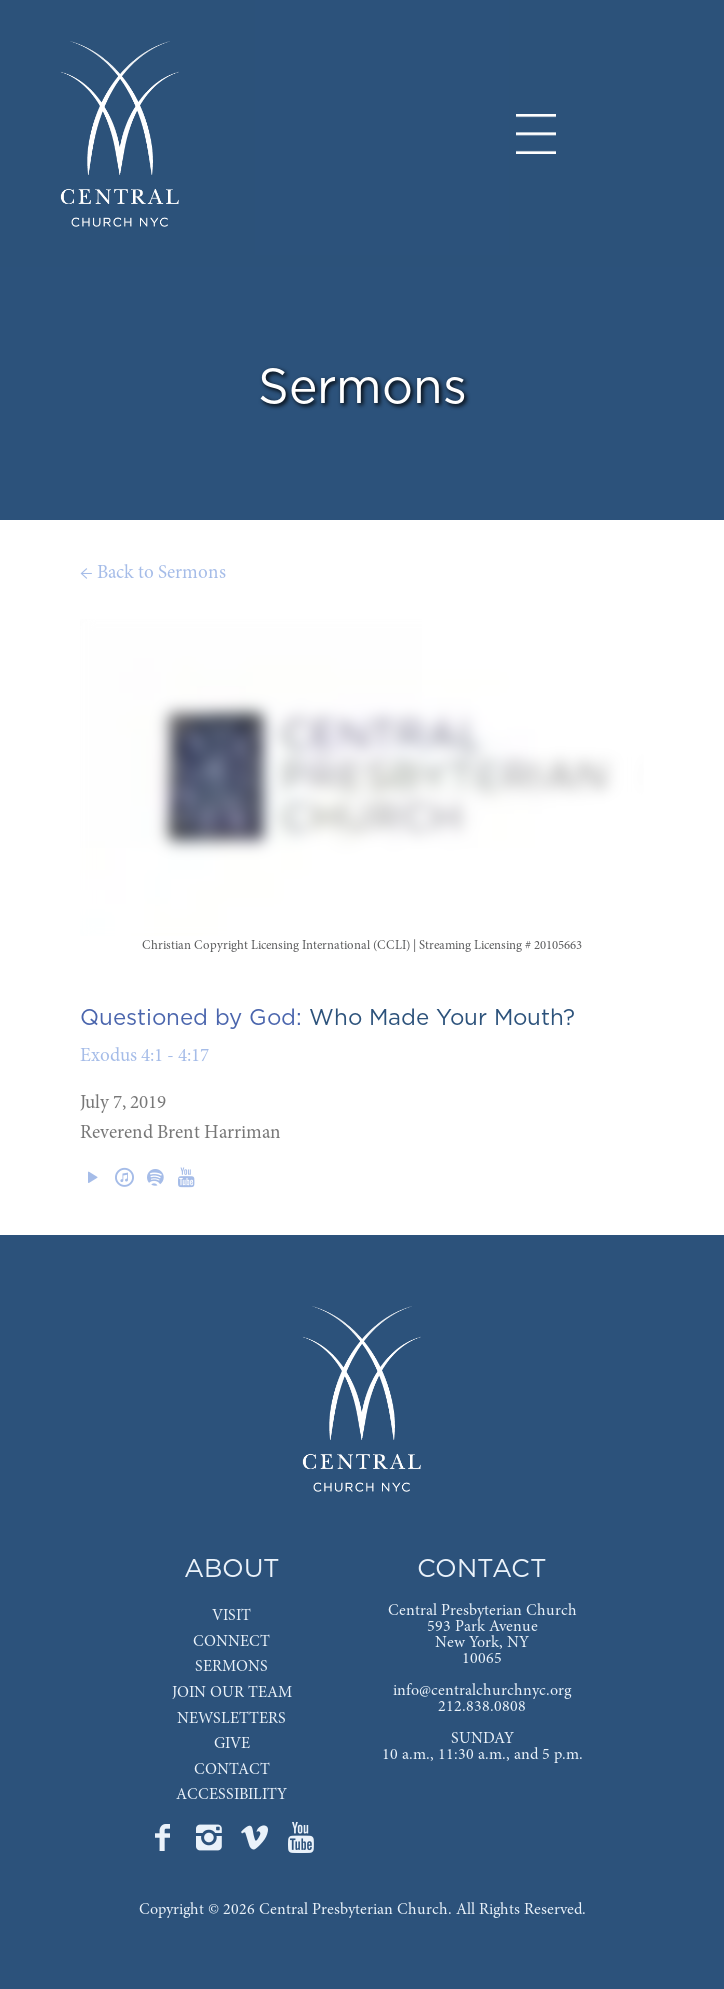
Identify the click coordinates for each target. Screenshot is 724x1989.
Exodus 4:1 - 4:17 (144, 1056)
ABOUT (232, 1569)
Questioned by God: (191, 1018)
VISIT (231, 1616)
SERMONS (231, 1667)
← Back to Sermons (153, 573)
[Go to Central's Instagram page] (211, 1844)
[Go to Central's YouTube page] (301, 1844)
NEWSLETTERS (231, 1719)
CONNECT (231, 1642)
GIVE (232, 1744)
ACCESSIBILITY (231, 1795)
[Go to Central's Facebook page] (165, 1844)
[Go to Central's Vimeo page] (257, 1844)
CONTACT (232, 1770)
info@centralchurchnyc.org (482, 1691)
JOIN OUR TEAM (232, 1693)
